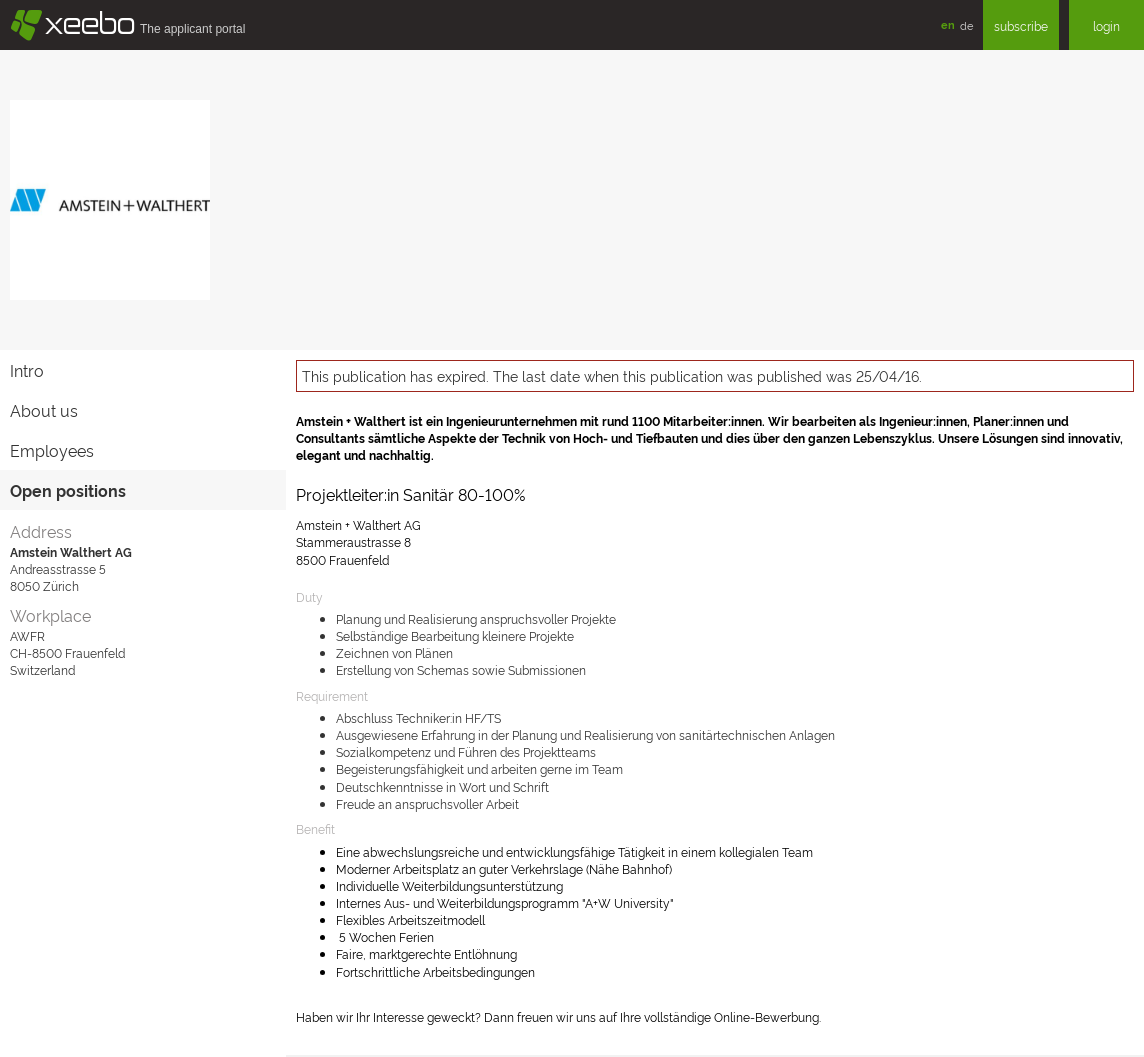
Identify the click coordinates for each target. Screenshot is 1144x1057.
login (1106, 25)
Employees (52, 450)
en (948, 24)
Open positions (68, 490)
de (966, 25)
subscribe (1021, 25)
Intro (27, 370)
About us (44, 410)
